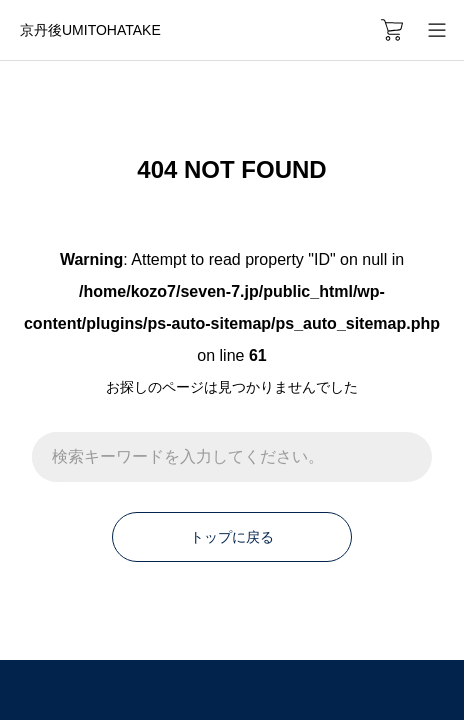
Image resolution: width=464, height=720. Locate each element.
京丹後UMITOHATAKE (90, 30)
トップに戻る (232, 537)
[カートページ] (392, 30)
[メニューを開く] (436, 30)
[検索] (407, 457)
